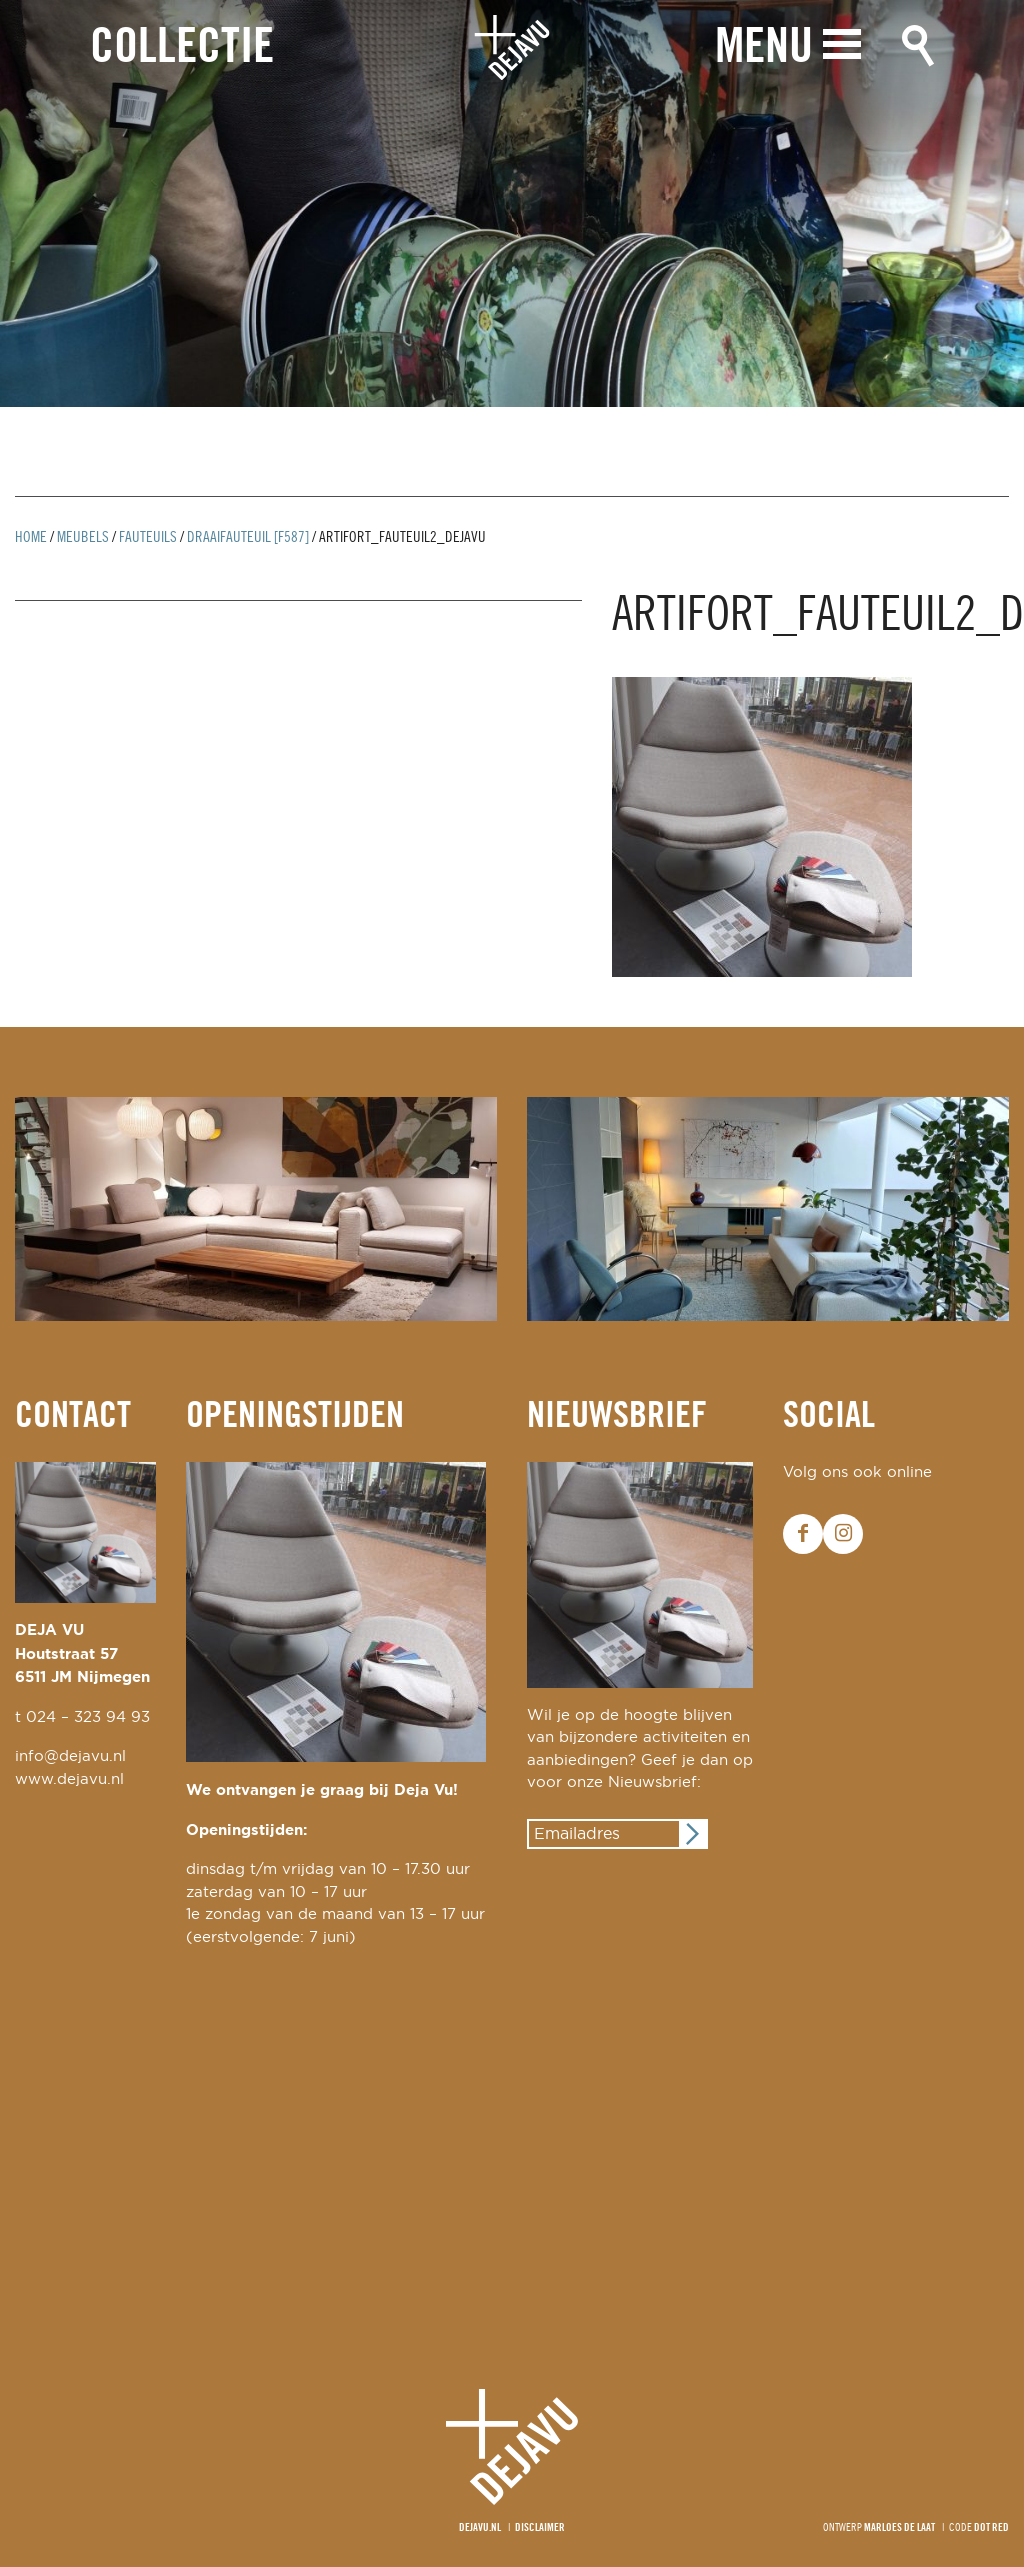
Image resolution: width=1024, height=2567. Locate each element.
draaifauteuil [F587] (248, 538)
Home (31, 538)
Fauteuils (148, 538)
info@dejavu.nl (70, 1756)
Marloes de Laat (899, 2528)
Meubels (83, 538)
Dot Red (991, 2528)
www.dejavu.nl (69, 1779)
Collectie (182, 48)
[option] (512, 203)
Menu (764, 47)
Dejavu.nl (480, 2528)
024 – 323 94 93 (88, 1717)
